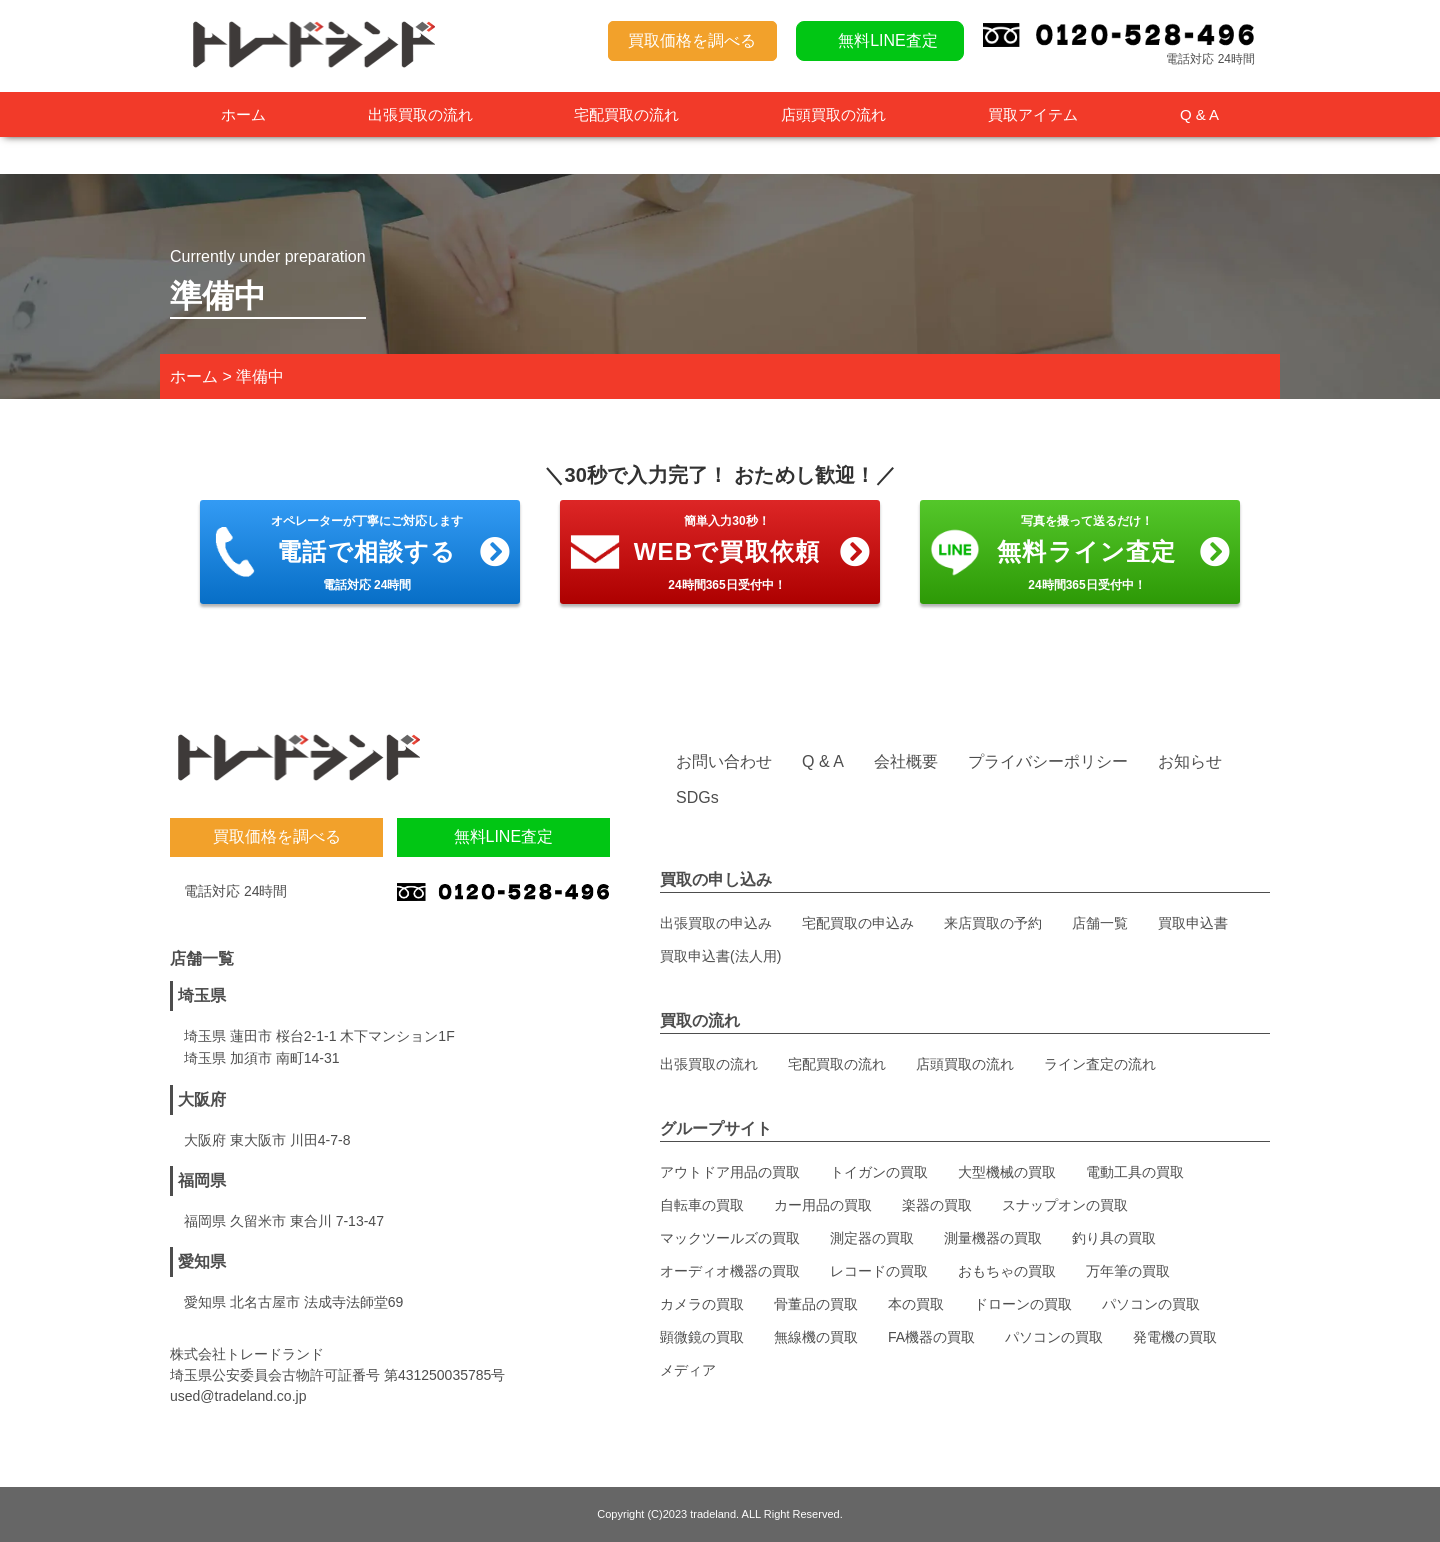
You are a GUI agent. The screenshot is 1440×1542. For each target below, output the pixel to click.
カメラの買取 (702, 1304)
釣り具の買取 (1114, 1238)
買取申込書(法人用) (720, 956)
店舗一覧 (1100, 923)
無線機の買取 (816, 1337)
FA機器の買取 (931, 1337)
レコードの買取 (879, 1271)
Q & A (1199, 114)
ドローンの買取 (1023, 1304)
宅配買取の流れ (626, 114)
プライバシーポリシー (1048, 761)
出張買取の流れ (420, 114)
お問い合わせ (724, 761)
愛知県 (202, 1261)
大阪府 (202, 1099)
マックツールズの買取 (730, 1238)
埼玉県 (202, 995)
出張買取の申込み (716, 923)
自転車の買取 (702, 1205)
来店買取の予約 (993, 923)
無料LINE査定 (888, 40)
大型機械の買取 (1007, 1172)
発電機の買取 (1175, 1337)
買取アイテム (1033, 114)
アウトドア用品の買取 (730, 1172)
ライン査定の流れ (1100, 1064)
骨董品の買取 (816, 1304)
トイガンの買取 (879, 1172)
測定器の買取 (872, 1238)
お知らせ (1190, 761)
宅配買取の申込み (858, 923)
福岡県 (202, 1180)
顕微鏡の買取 (702, 1337)
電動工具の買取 (1135, 1172)
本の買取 (916, 1304)
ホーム (243, 114)
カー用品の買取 (823, 1205)
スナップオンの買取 (1065, 1205)
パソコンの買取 (1151, 1304)
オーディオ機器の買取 (730, 1271)
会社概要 (906, 761)
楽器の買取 (937, 1205)
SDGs (697, 797)
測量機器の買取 (993, 1238)
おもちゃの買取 (1007, 1271)
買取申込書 (1193, 923)
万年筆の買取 (1128, 1271)
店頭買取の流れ (833, 114)
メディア (688, 1370)
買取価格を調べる (692, 40)
